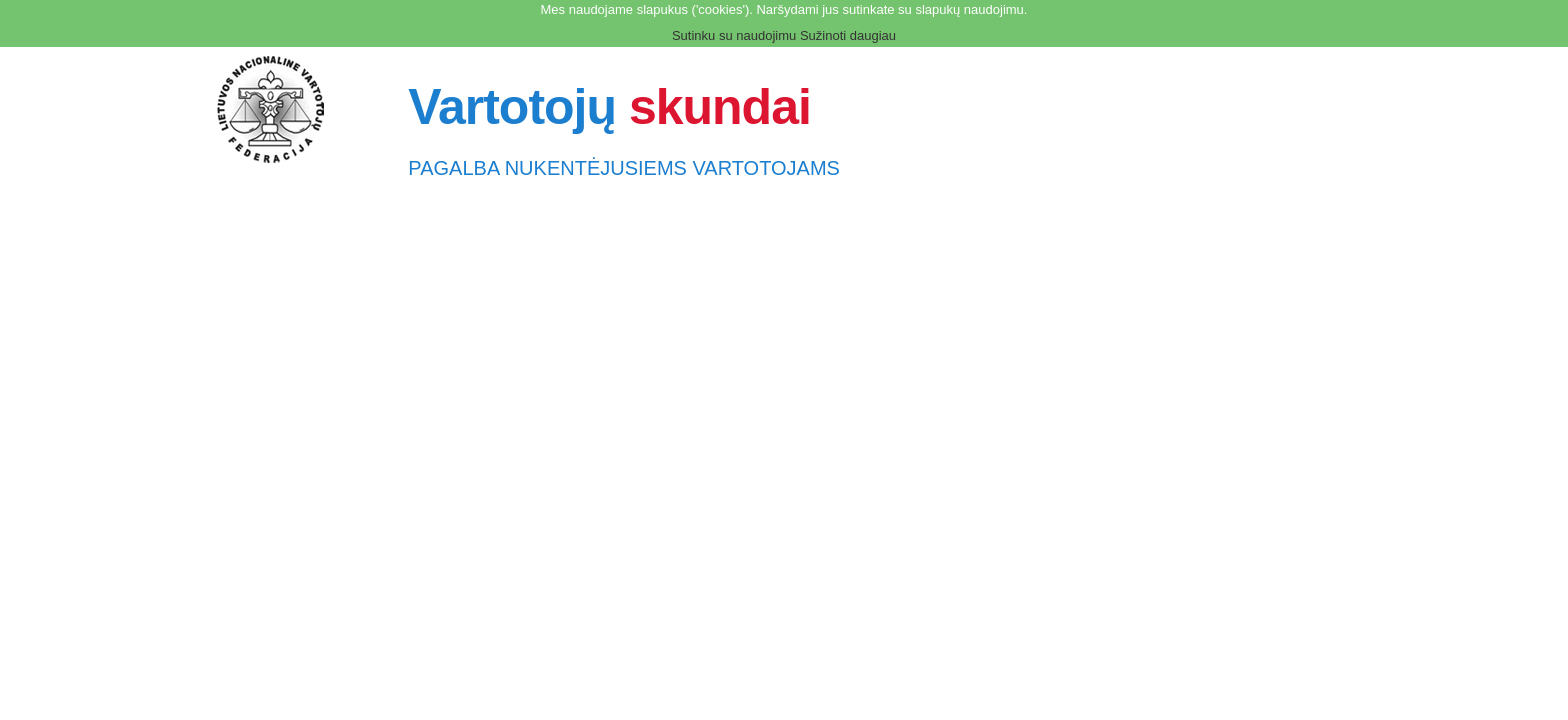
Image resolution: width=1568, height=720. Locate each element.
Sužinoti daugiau (848, 35)
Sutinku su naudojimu (734, 35)
